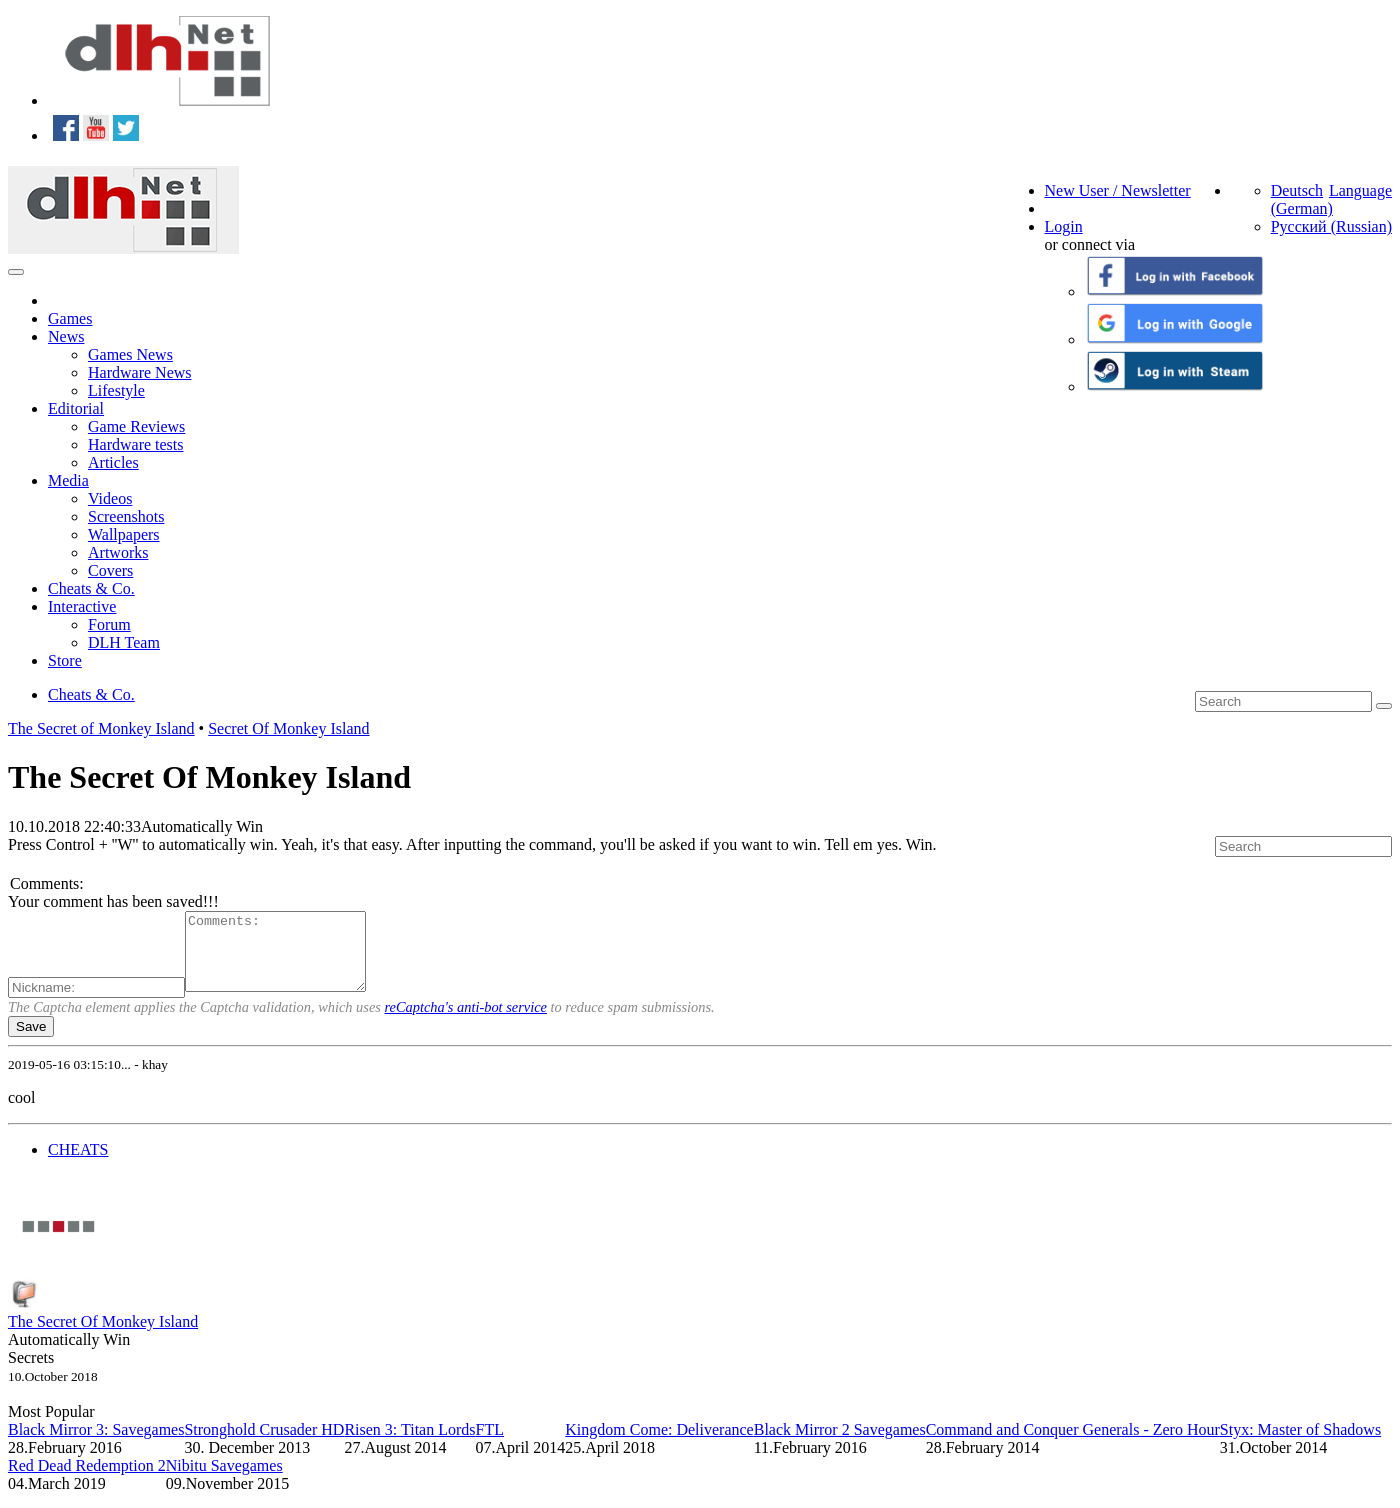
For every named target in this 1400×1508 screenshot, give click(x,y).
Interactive (82, 606)
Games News (130, 354)
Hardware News (140, 372)
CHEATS (78, 1164)
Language (1360, 190)
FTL (490, 1444)
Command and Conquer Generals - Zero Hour (1073, 1444)
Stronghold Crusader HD (264, 1444)
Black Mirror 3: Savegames (96, 1444)
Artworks (118, 552)
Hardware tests (136, 444)
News (66, 336)
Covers (110, 570)
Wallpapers (124, 534)
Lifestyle (116, 390)
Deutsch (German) (1302, 199)
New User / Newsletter (1118, 190)
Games (70, 318)
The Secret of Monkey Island (101, 728)
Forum (109, 624)
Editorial (76, 408)
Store (65, 660)
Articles (113, 462)
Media (68, 480)
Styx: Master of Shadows (1300, 1444)
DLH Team (124, 642)
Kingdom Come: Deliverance (659, 1444)
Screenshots (126, 516)
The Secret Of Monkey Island (103, 1336)
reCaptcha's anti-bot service (466, 1022)
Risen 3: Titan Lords (409, 1444)
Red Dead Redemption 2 (87, 1480)
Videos (110, 498)
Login (1064, 226)
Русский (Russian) (1331, 226)
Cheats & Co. (91, 588)
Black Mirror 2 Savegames (840, 1444)
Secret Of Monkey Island (288, 728)
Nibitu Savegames (224, 1480)
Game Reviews (136, 426)
